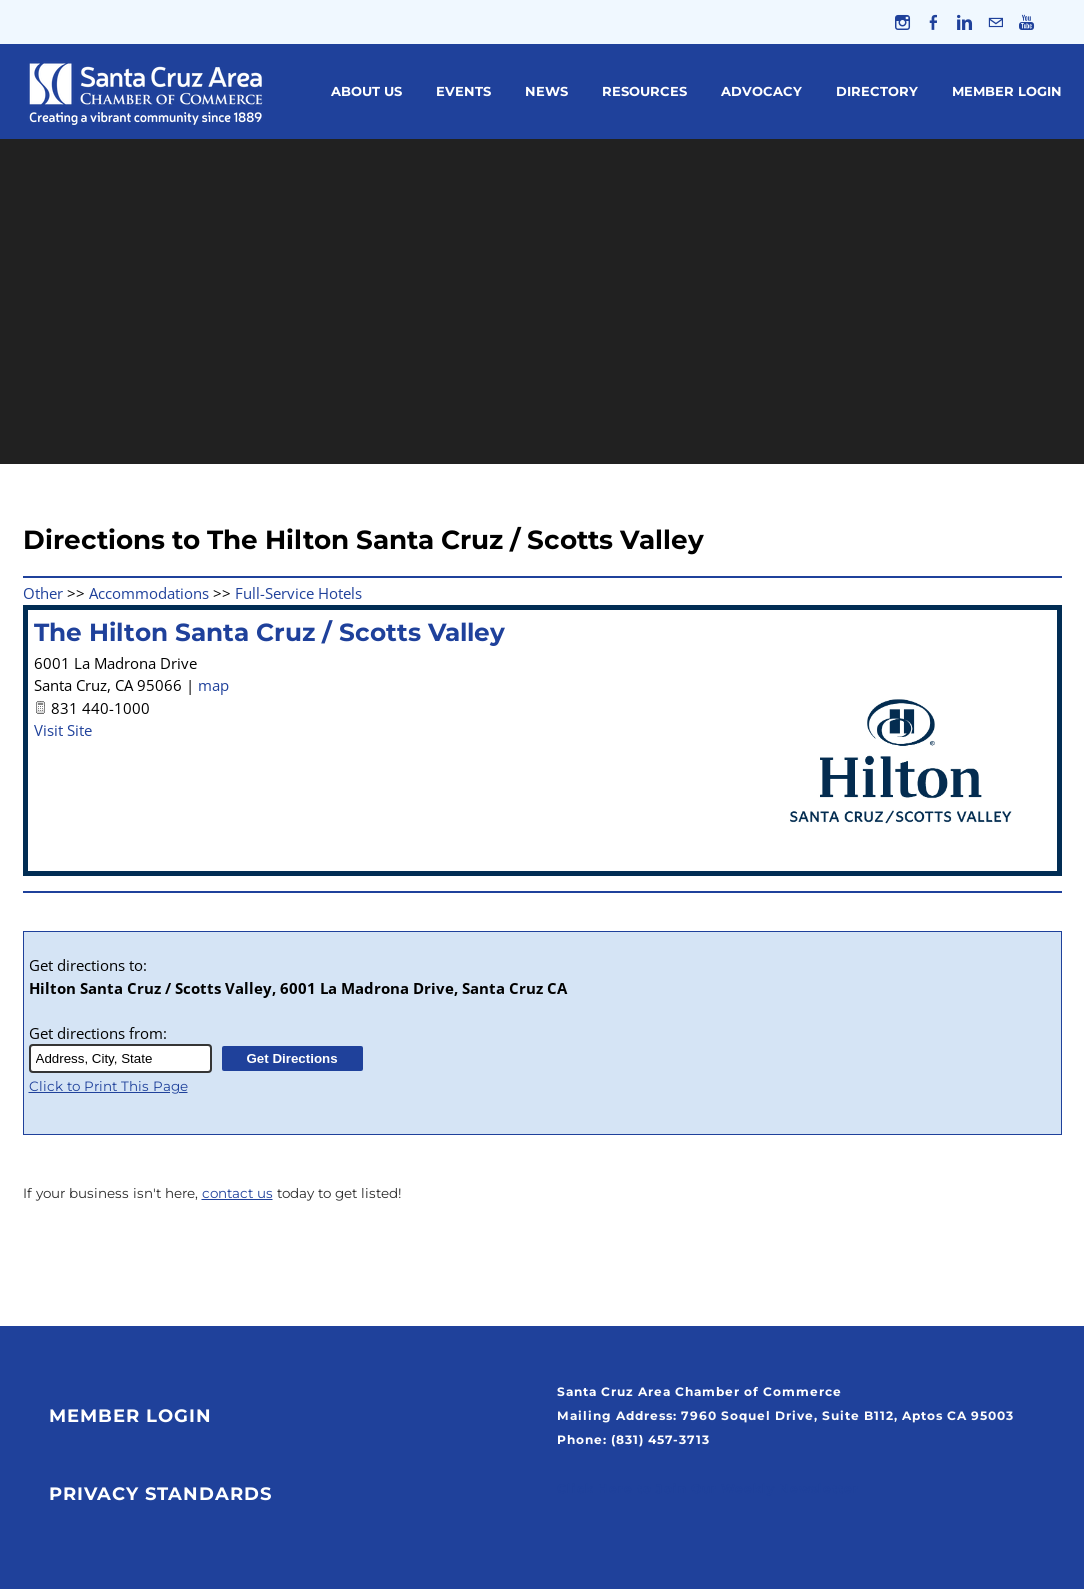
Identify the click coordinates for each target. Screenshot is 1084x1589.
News (546, 91)
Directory (877, 91)
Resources (644, 91)
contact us (237, 1193)
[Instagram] (902, 22)
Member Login (1007, 91)
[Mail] (995, 22)
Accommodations (149, 593)
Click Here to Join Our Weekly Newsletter (708, 1488)
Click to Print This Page (108, 1086)
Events (463, 91)
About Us (366, 91)
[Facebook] (933, 22)
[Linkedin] (964, 22)
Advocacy (761, 91)
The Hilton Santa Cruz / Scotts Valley (269, 632)
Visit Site (63, 730)
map (213, 685)
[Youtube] (1026, 22)
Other (43, 593)
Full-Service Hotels (298, 593)
